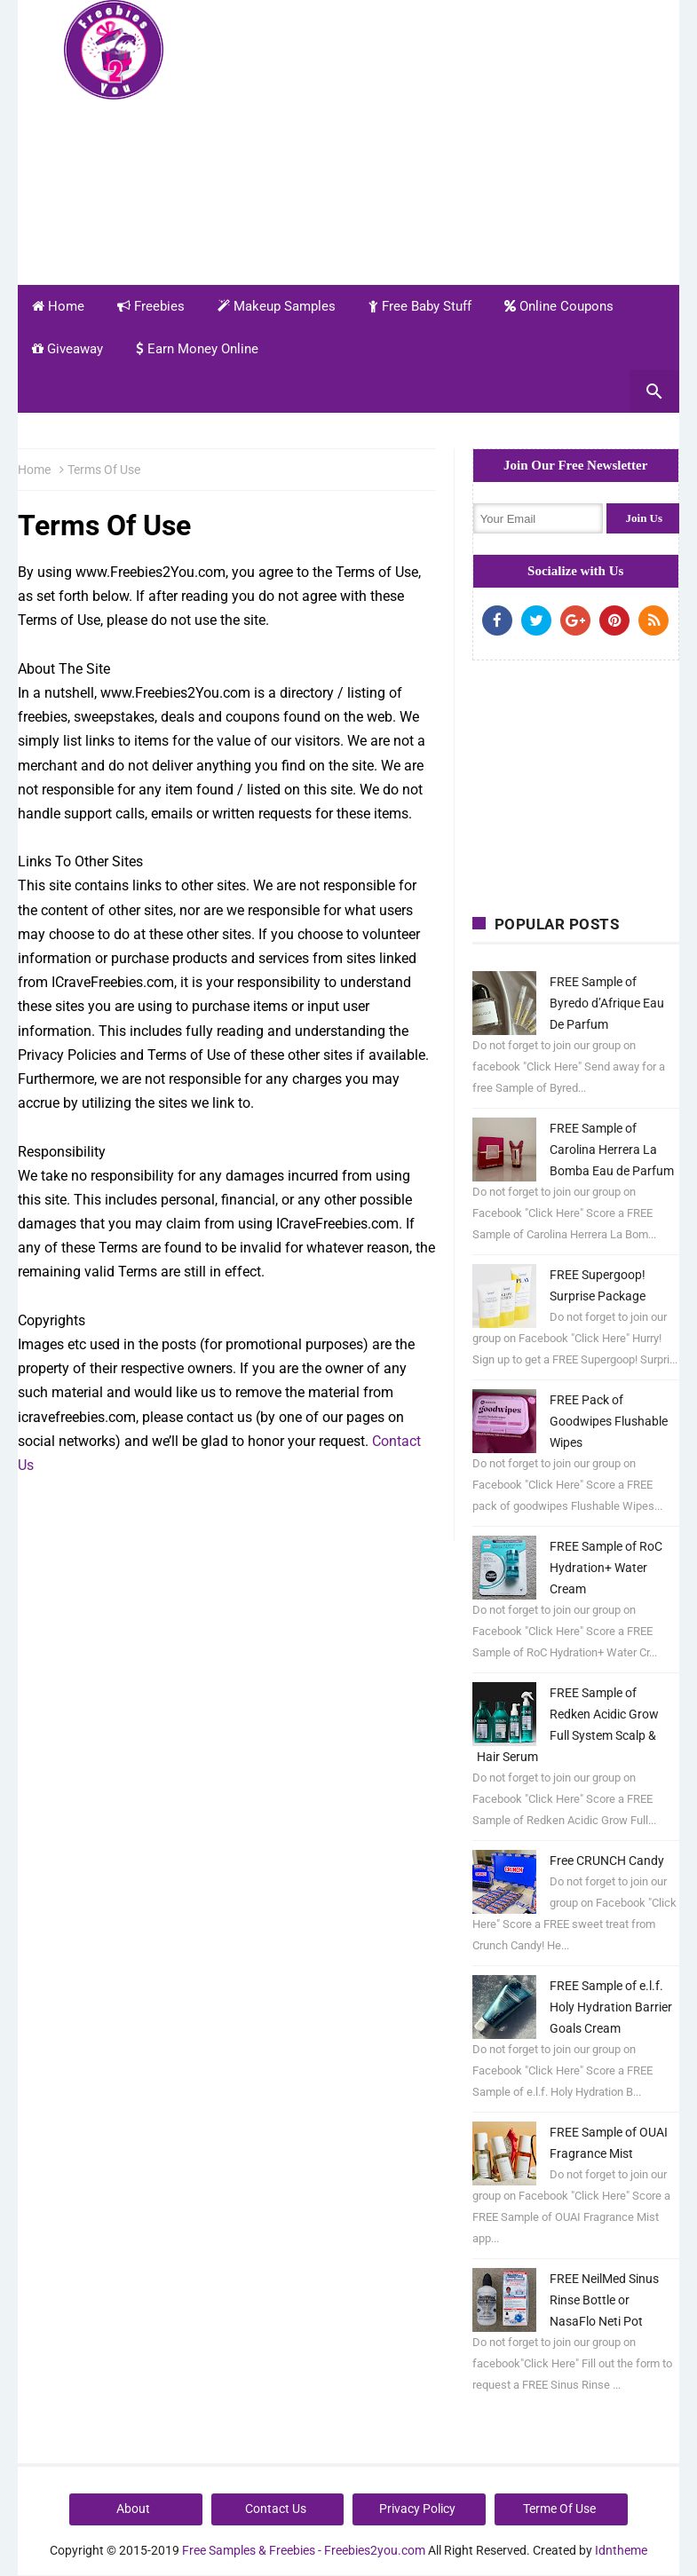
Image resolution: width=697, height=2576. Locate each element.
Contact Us (275, 2508)
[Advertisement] (456, 140)
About (133, 2508)
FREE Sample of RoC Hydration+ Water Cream (606, 1567)
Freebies (151, 306)
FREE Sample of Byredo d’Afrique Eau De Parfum (607, 1003)
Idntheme (621, 2550)
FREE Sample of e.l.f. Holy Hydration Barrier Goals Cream (611, 2007)
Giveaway (67, 349)
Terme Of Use (559, 2508)
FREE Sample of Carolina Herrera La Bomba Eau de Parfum (612, 1149)
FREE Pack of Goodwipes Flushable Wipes (609, 1421)
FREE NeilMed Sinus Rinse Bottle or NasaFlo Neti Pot (604, 2300)
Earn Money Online (197, 349)
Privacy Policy (417, 2508)
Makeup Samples (277, 306)
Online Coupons (559, 306)
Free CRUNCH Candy (607, 1860)
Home (58, 306)
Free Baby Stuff (419, 306)
